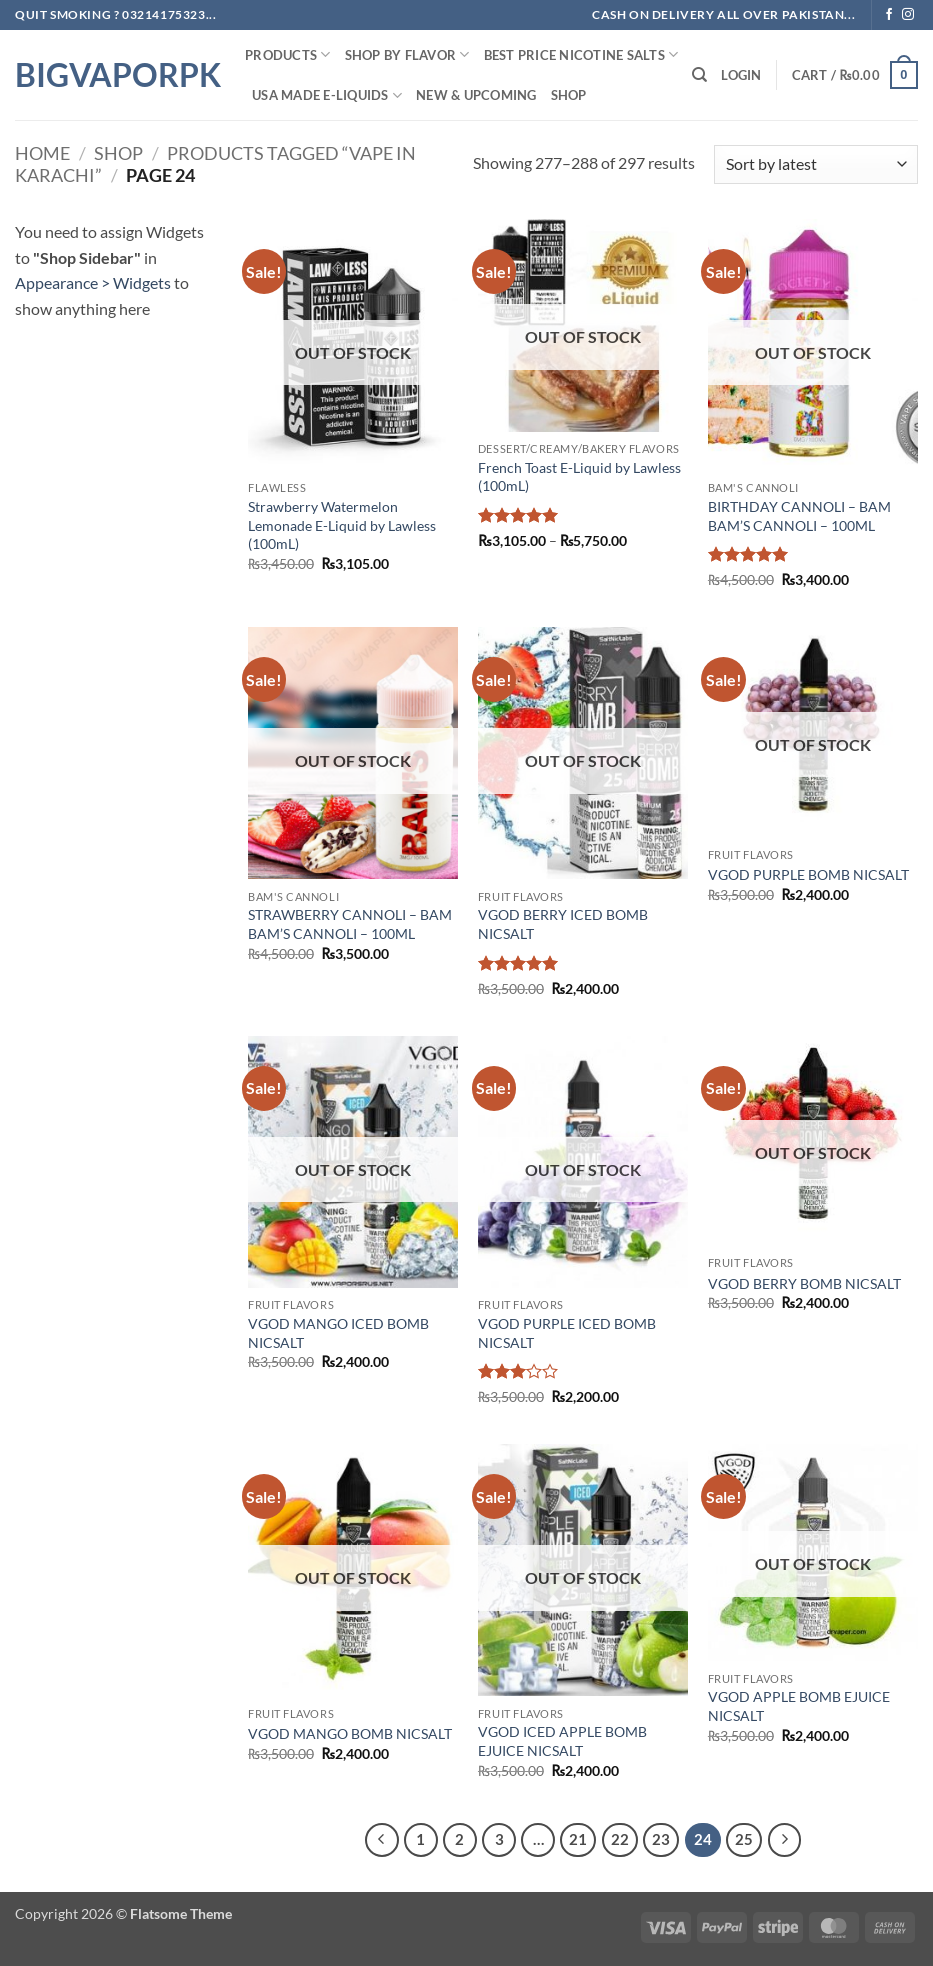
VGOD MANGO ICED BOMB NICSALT (338, 1333)
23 (661, 1839)
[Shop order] (816, 164)
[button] (741, 75)
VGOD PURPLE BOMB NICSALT (808, 874)
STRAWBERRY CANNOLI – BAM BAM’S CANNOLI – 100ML (350, 924)
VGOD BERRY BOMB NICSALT (804, 1283)
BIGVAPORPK (115, 75)
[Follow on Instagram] (908, 15)
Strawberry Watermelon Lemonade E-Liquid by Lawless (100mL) (342, 525)
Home (42, 153)
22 (620, 1839)
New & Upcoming (476, 95)
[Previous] (382, 1840)
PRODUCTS (288, 54)
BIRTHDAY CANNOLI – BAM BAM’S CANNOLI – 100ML (799, 516)
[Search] (699, 75)
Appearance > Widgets (93, 282)
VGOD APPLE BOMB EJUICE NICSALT (799, 1706)
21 (578, 1839)
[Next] (785, 1840)
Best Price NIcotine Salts (581, 54)
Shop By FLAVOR (407, 54)
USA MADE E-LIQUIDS (327, 95)
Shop (569, 95)
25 (744, 1839)
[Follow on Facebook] (889, 15)
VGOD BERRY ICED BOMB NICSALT (563, 924)
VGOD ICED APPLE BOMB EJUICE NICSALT (562, 1741)
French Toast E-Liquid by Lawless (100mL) (579, 477)
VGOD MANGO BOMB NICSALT (350, 1733)
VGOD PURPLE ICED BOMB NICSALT (567, 1333)
